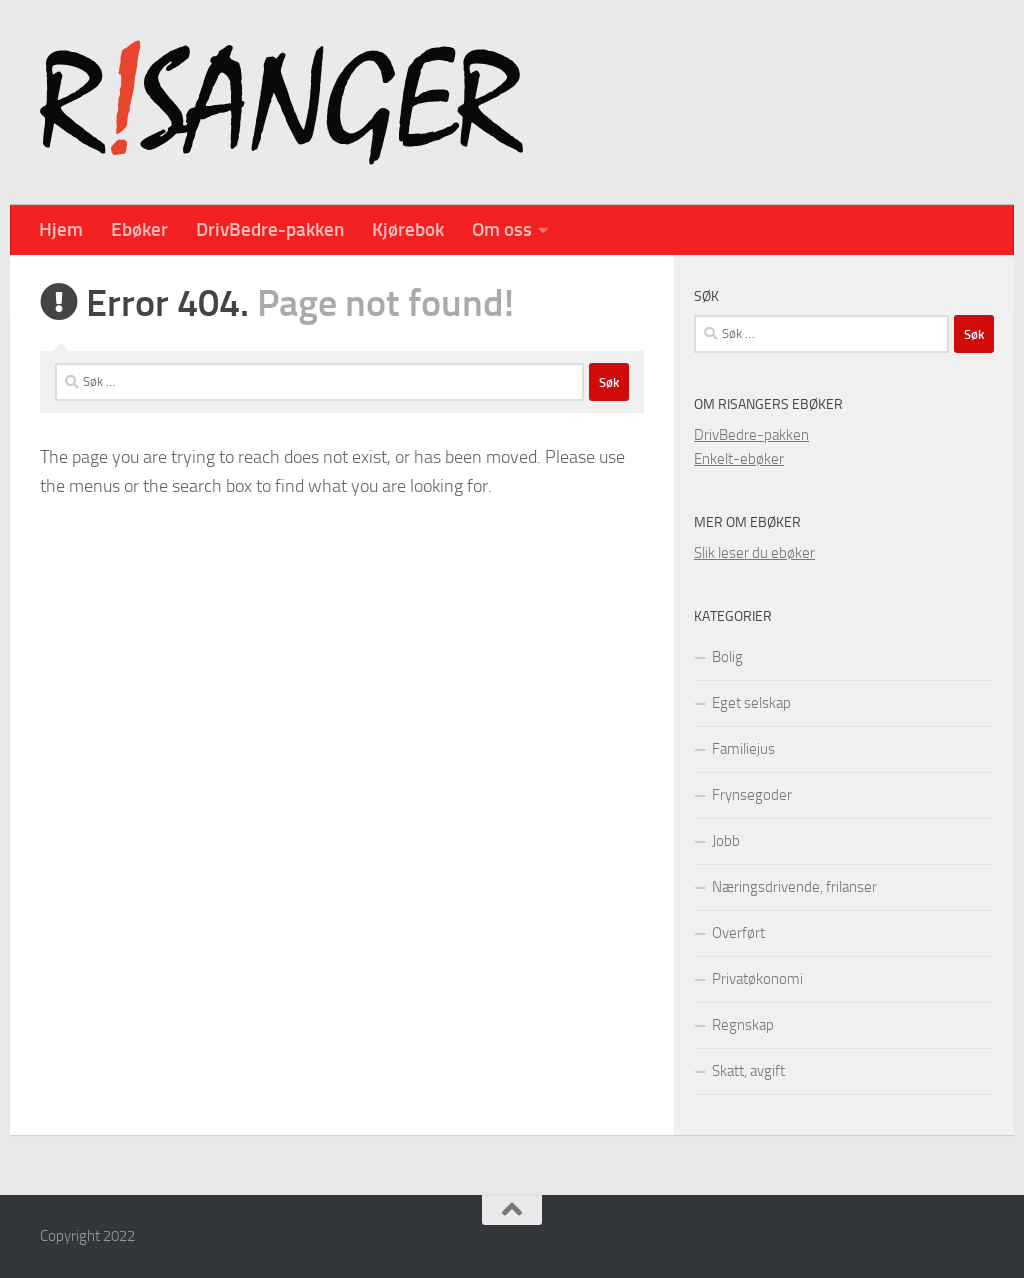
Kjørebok (408, 229)
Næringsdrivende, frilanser (794, 887)
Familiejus (743, 749)
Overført (738, 933)
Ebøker (139, 229)
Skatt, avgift (748, 1071)
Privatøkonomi (757, 979)
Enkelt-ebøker (739, 459)
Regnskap (743, 1025)
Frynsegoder (752, 795)
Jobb (726, 841)
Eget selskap (751, 703)
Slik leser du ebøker (754, 553)
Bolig (727, 657)
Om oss (502, 229)
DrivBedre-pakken (270, 229)
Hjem (61, 229)
